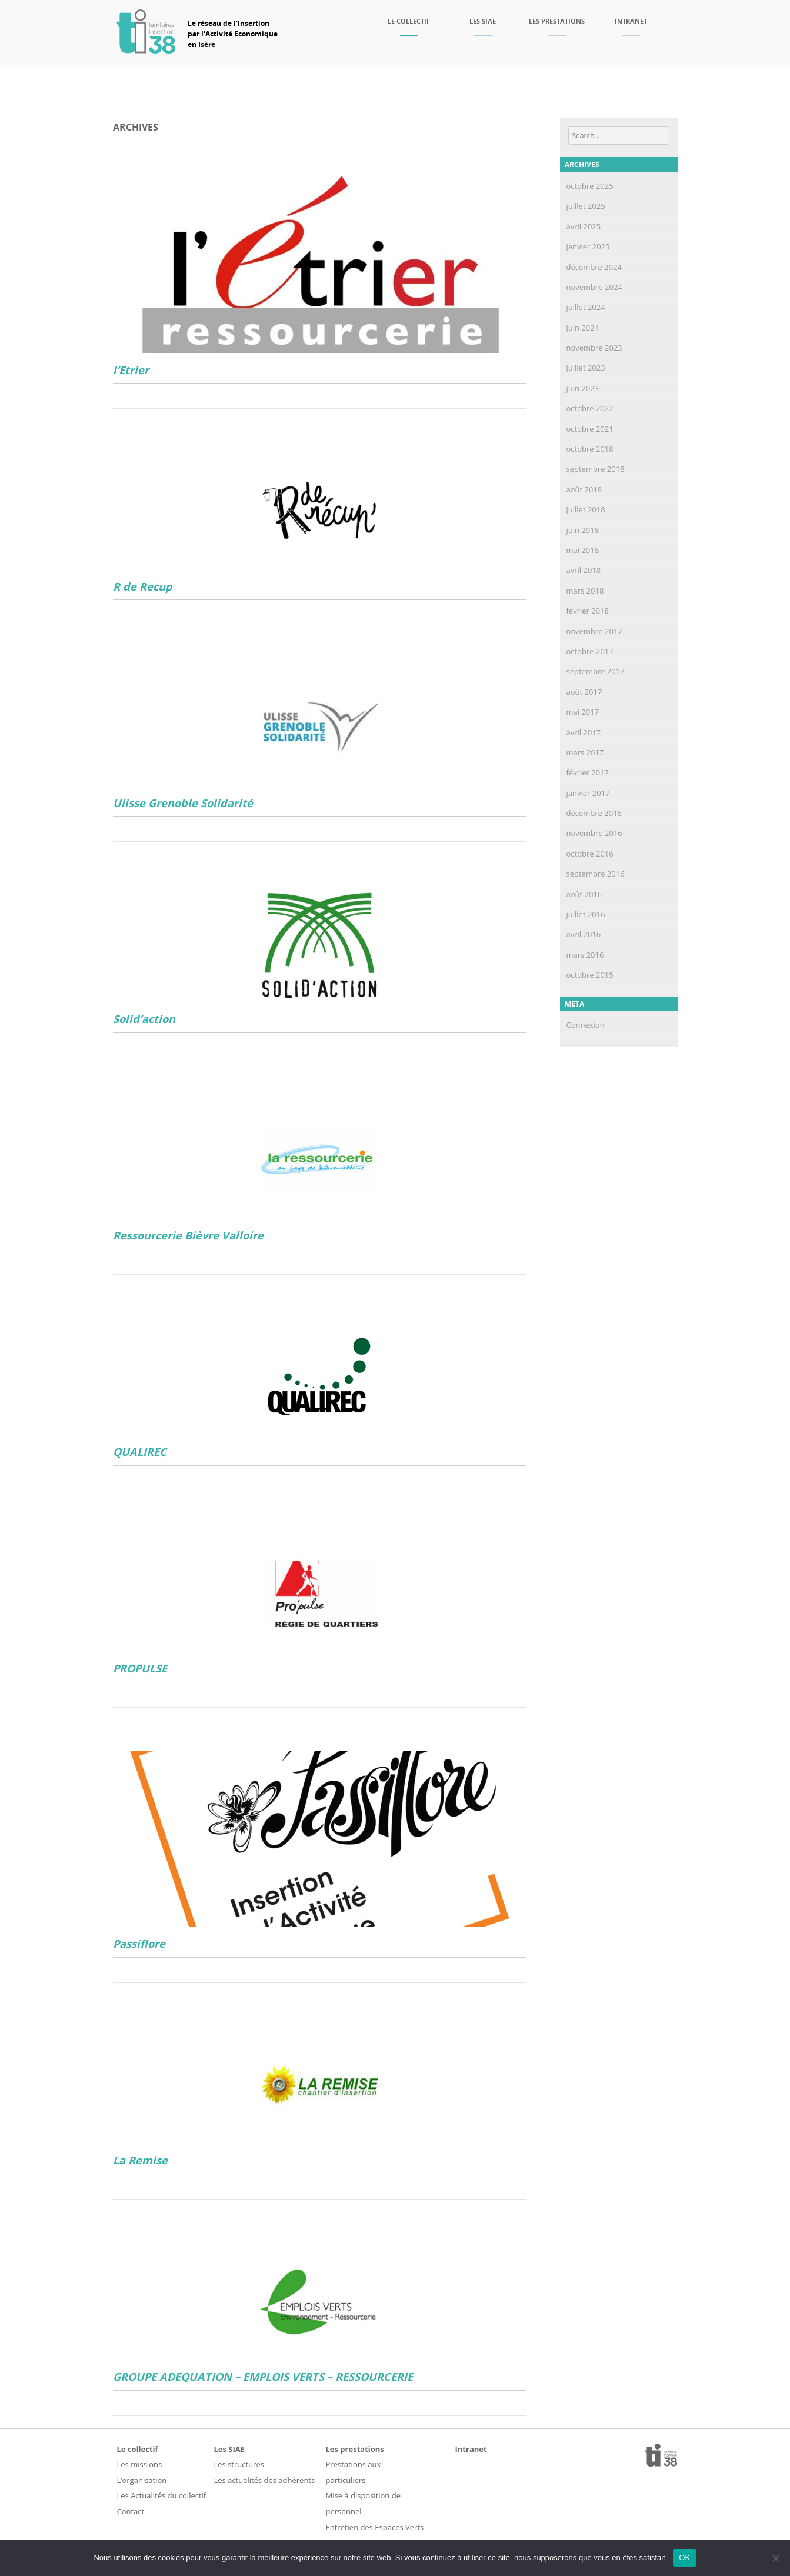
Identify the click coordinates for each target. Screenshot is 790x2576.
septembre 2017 (595, 671)
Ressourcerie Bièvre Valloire (188, 1235)
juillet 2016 (585, 914)
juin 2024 (582, 327)
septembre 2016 (595, 873)
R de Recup (142, 586)
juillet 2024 (585, 307)
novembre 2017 (594, 631)
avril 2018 (583, 570)
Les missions (139, 2464)
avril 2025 (583, 226)
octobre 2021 (590, 429)
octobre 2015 (590, 974)
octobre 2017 (590, 651)
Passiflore (139, 1944)
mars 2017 (585, 752)
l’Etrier (131, 370)
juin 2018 (582, 530)
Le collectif (409, 20)
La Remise (140, 2160)
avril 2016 (583, 934)
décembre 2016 (594, 813)
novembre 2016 (594, 833)
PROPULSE (140, 1668)
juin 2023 (582, 388)
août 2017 (584, 692)
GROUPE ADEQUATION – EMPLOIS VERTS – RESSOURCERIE (263, 2377)
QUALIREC (139, 1452)
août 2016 (584, 894)
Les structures (239, 2464)
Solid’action (144, 1019)
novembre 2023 (594, 347)
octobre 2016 (590, 853)
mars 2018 (585, 590)
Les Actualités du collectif (161, 2495)
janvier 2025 (588, 246)
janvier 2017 (588, 793)
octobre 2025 (590, 186)
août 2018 (584, 489)
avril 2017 (583, 732)
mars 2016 (585, 954)
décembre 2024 (594, 267)
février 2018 (587, 610)
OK (684, 2557)
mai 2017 (582, 712)
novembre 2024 (594, 287)
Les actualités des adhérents (264, 2480)
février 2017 (587, 772)
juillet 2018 (585, 509)
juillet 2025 (585, 206)
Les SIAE (482, 20)
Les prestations (557, 20)
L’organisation (142, 2480)
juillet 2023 (585, 367)
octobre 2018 (590, 449)
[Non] (775, 2558)
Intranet (631, 20)
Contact (131, 2511)
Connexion (585, 1024)
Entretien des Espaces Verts (375, 2527)
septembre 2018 (595, 469)
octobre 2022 (590, 408)
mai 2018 (582, 550)
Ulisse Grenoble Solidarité (183, 803)
